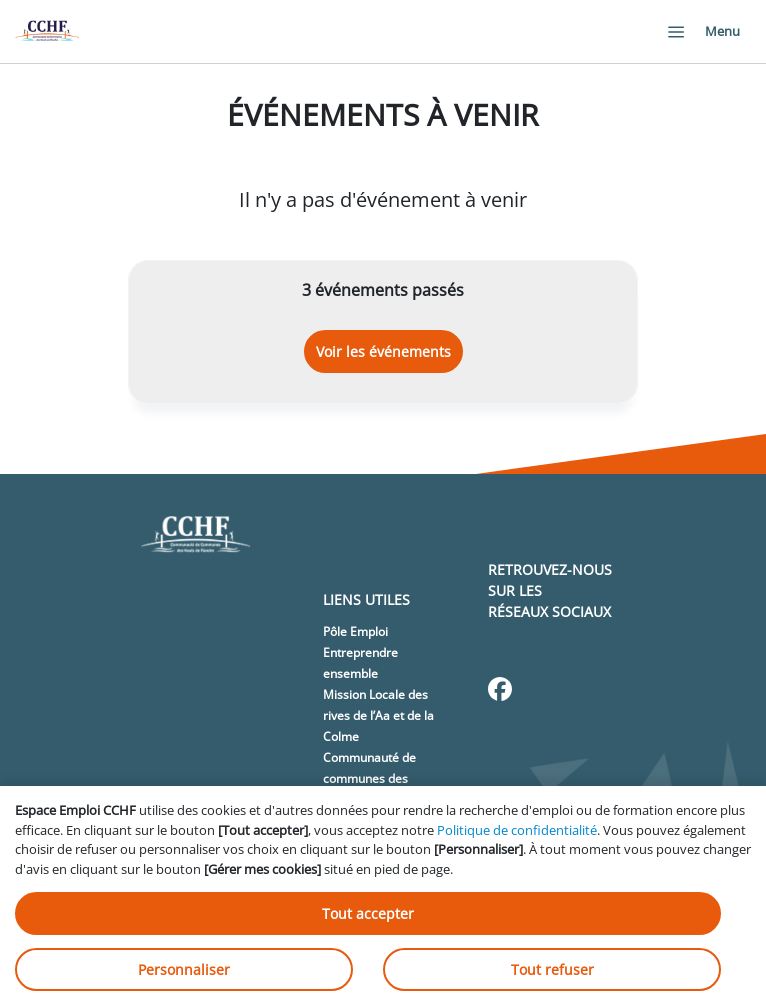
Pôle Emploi (355, 631)
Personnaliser (184, 969)
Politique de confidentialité (517, 830)
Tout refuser (552, 969)
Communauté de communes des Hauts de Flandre (370, 778)
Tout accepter (368, 913)
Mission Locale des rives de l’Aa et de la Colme (378, 715)
